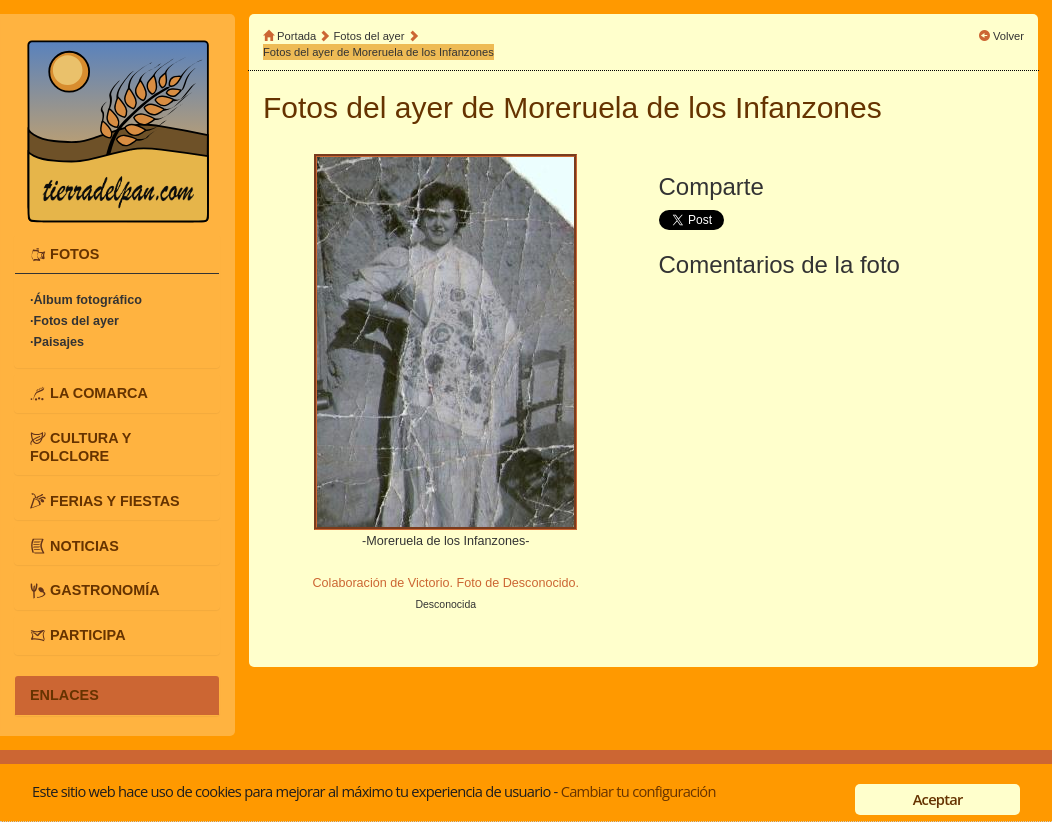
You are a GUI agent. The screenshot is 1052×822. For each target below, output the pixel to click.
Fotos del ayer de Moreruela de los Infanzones (378, 52)
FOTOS (74, 254)
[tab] (117, 254)
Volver (1008, 36)
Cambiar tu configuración (638, 791)
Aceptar (938, 799)
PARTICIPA (87, 635)
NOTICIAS (84, 545)
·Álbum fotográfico (86, 300)
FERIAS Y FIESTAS (115, 500)
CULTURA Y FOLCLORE (80, 447)
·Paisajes (57, 342)
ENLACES (64, 695)
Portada (296, 36)
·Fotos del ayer (74, 321)
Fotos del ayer (371, 36)
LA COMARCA (99, 393)
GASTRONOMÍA (105, 590)
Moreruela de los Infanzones (692, 107)
